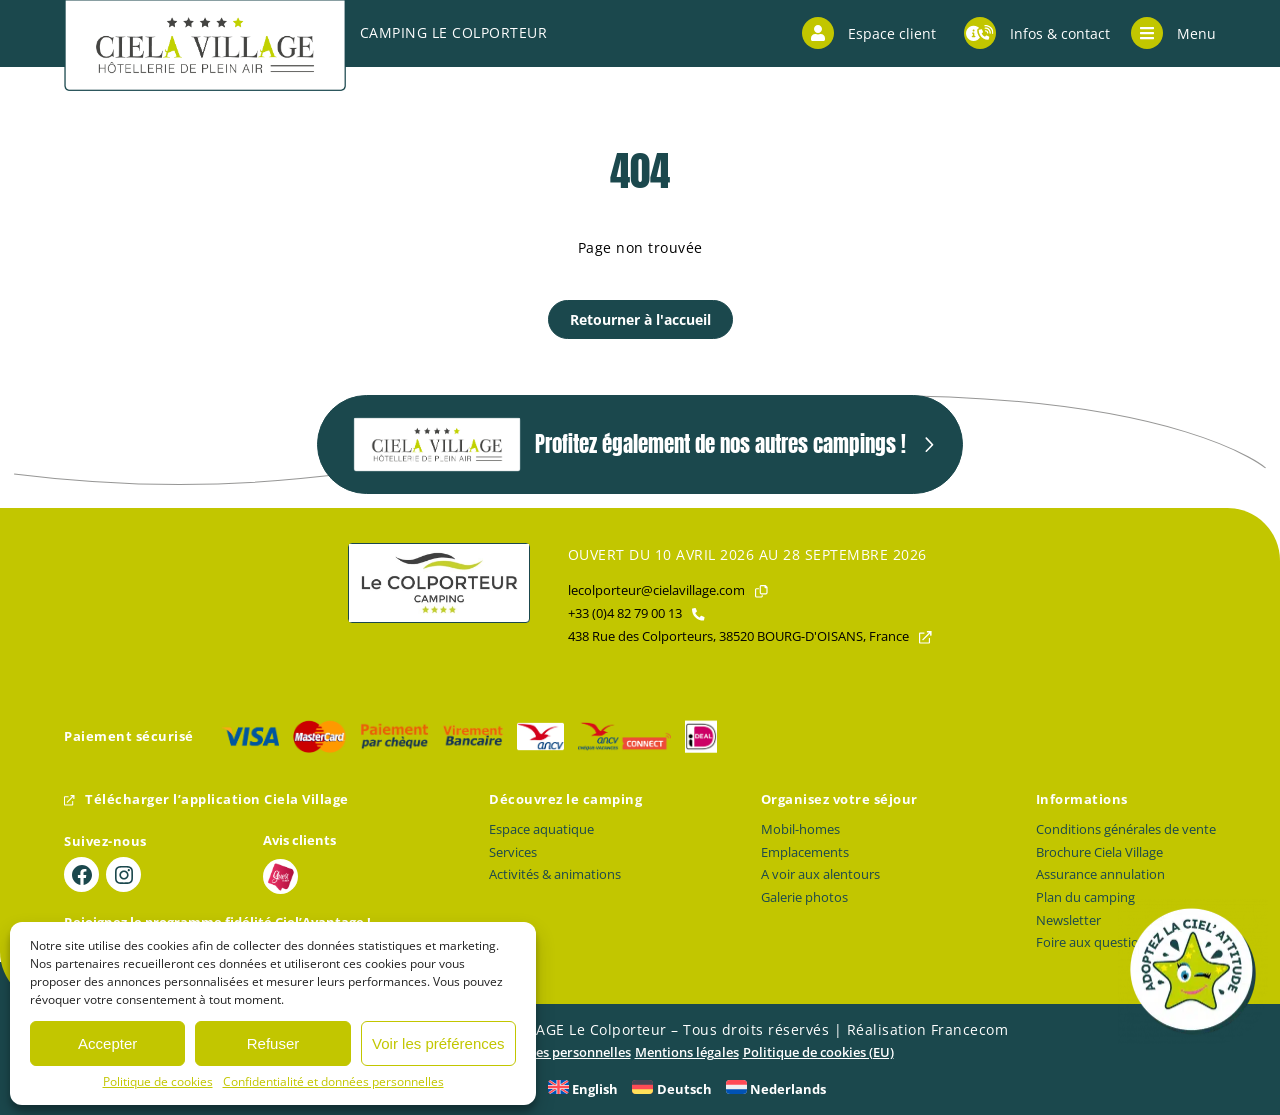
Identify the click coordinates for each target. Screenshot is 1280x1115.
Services (513, 852)
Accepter (107, 1043)
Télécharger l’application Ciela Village (206, 799)
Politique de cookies (158, 1081)
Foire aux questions (1094, 942)
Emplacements (805, 852)
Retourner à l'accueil (640, 319)
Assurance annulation (1100, 874)
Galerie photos (804, 897)
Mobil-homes (800, 829)
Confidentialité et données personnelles (333, 1081)
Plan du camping (1085, 897)
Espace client (869, 33)
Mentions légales (687, 1052)
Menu (1173, 33)
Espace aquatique (541, 829)
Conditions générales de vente (1126, 829)
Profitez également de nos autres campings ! (629, 444)
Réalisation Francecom (928, 1029)
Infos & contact (1037, 33)
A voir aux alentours (820, 874)
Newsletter (1068, 920)
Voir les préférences (438, 1043)
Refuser (273, 1043)
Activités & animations (555, 874)
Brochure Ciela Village (1099, 852)
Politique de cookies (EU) (818, 1052)
